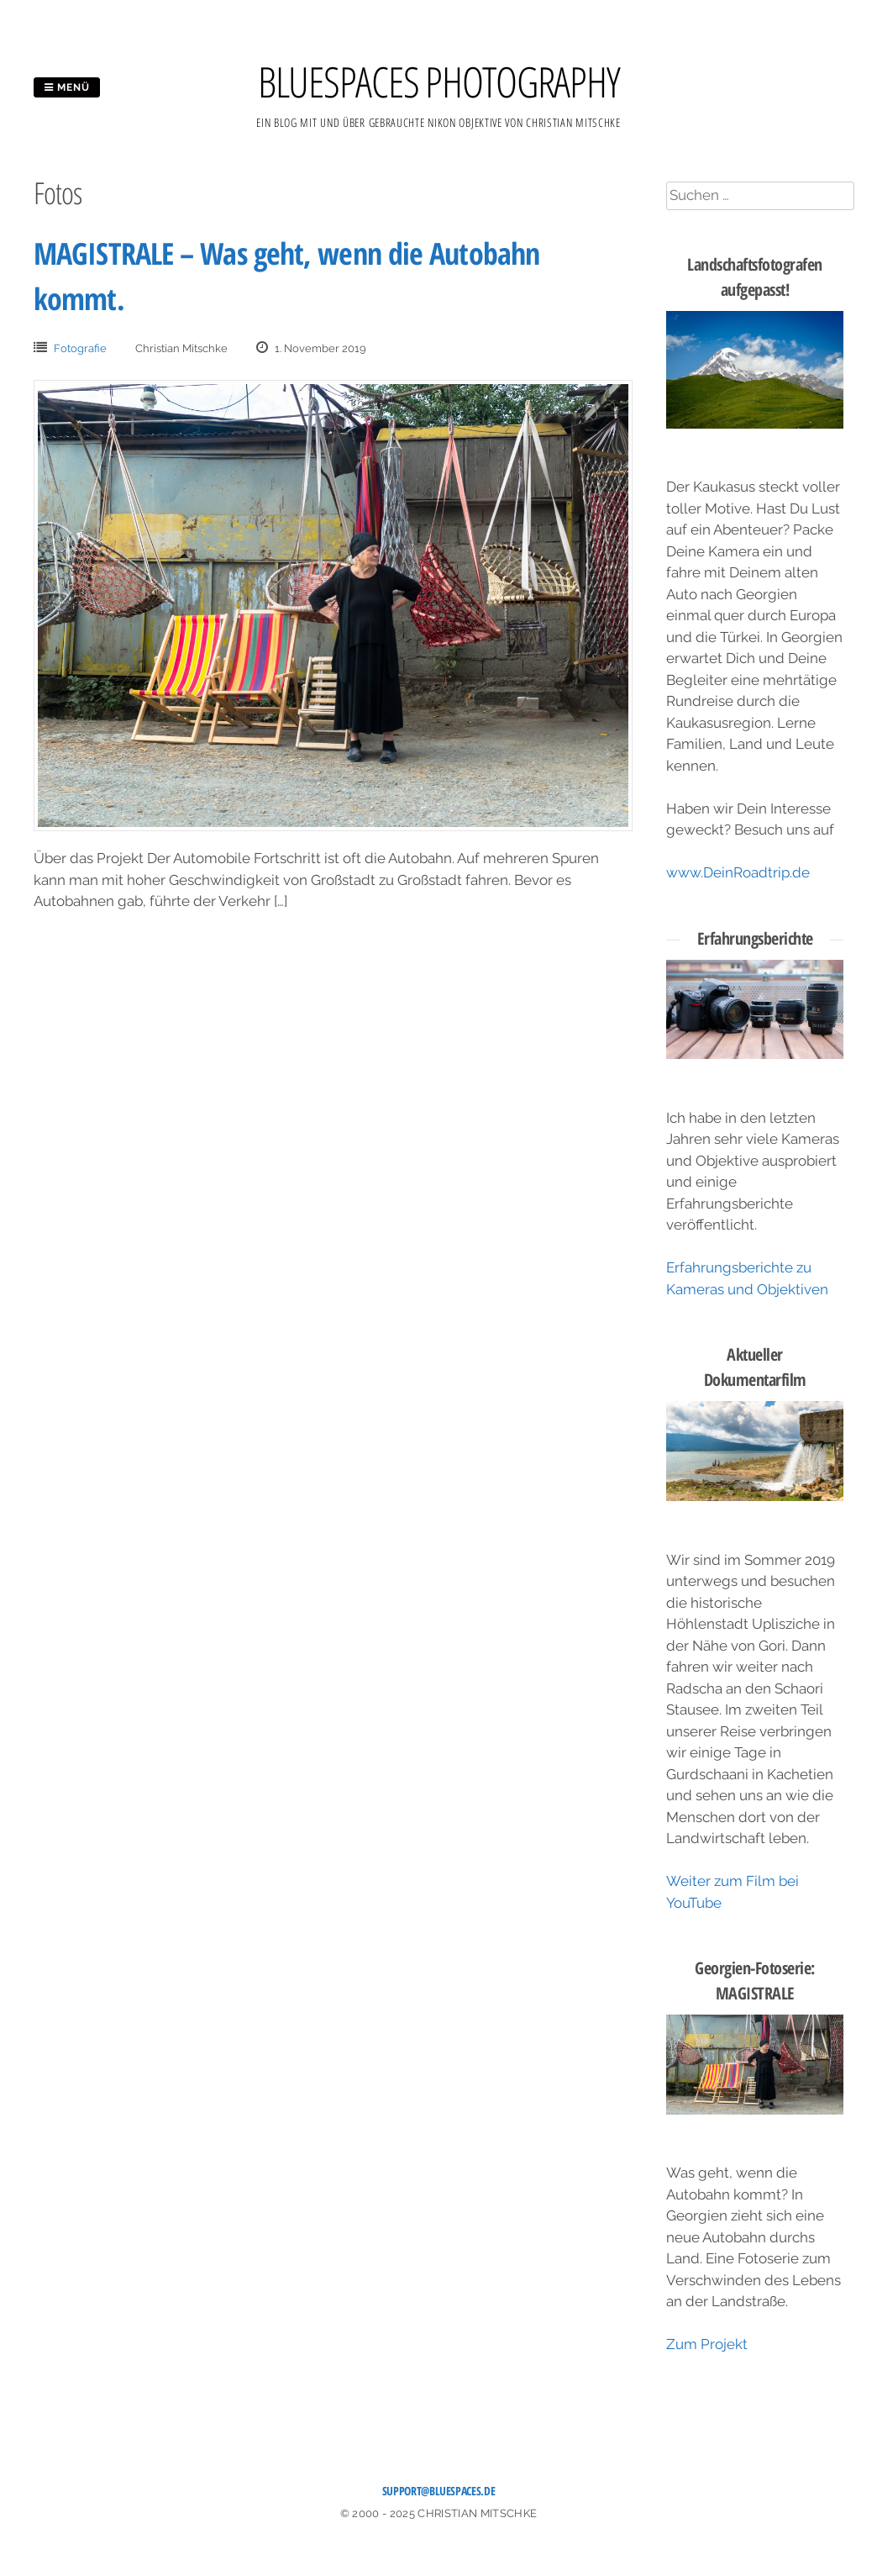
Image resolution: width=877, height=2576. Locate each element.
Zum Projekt (707, 2344)
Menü (67, 87)
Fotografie (80, 348)
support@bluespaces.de (439, 2491)
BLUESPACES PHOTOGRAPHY (439, 81)
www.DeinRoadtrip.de (738, 872)
